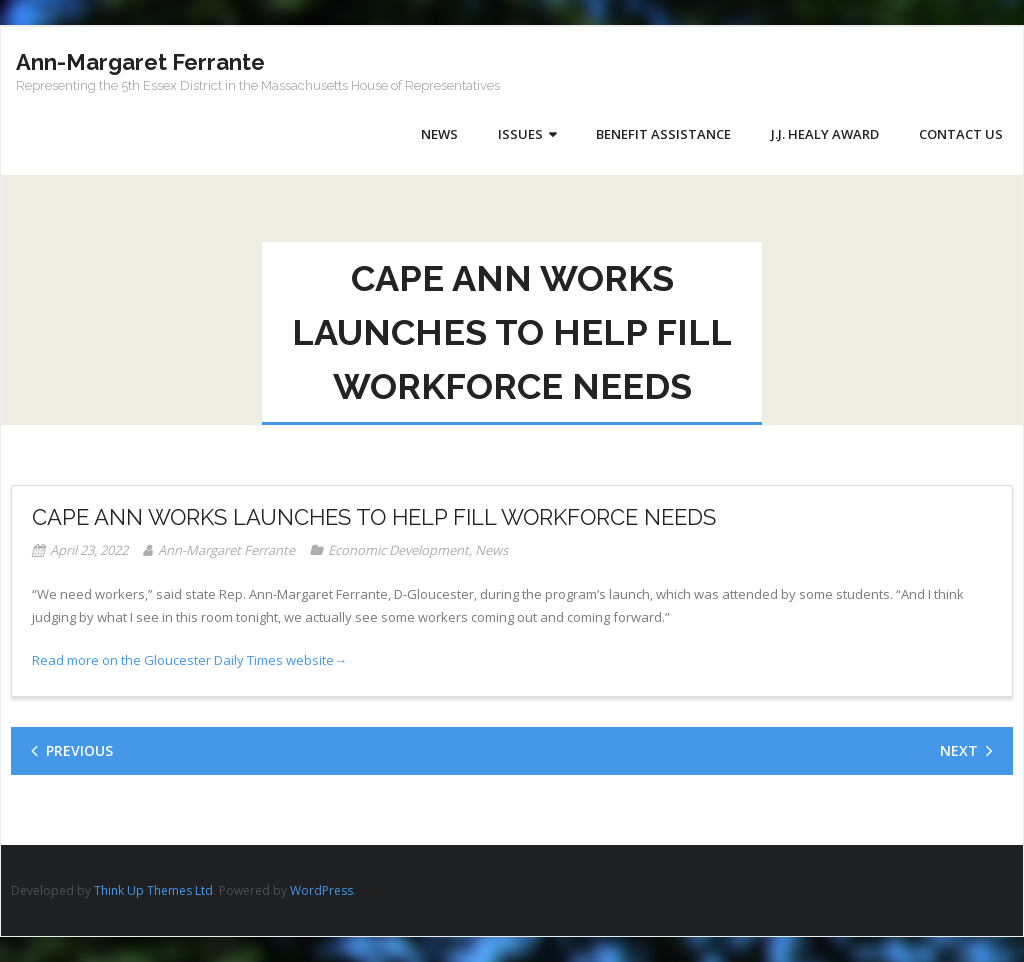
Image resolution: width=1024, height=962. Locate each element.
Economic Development (398, 550)
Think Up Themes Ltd (153, 890)
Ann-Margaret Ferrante (226, 550)
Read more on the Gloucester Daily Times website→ (189, 660)
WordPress (321, 890)
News (491, 550)
